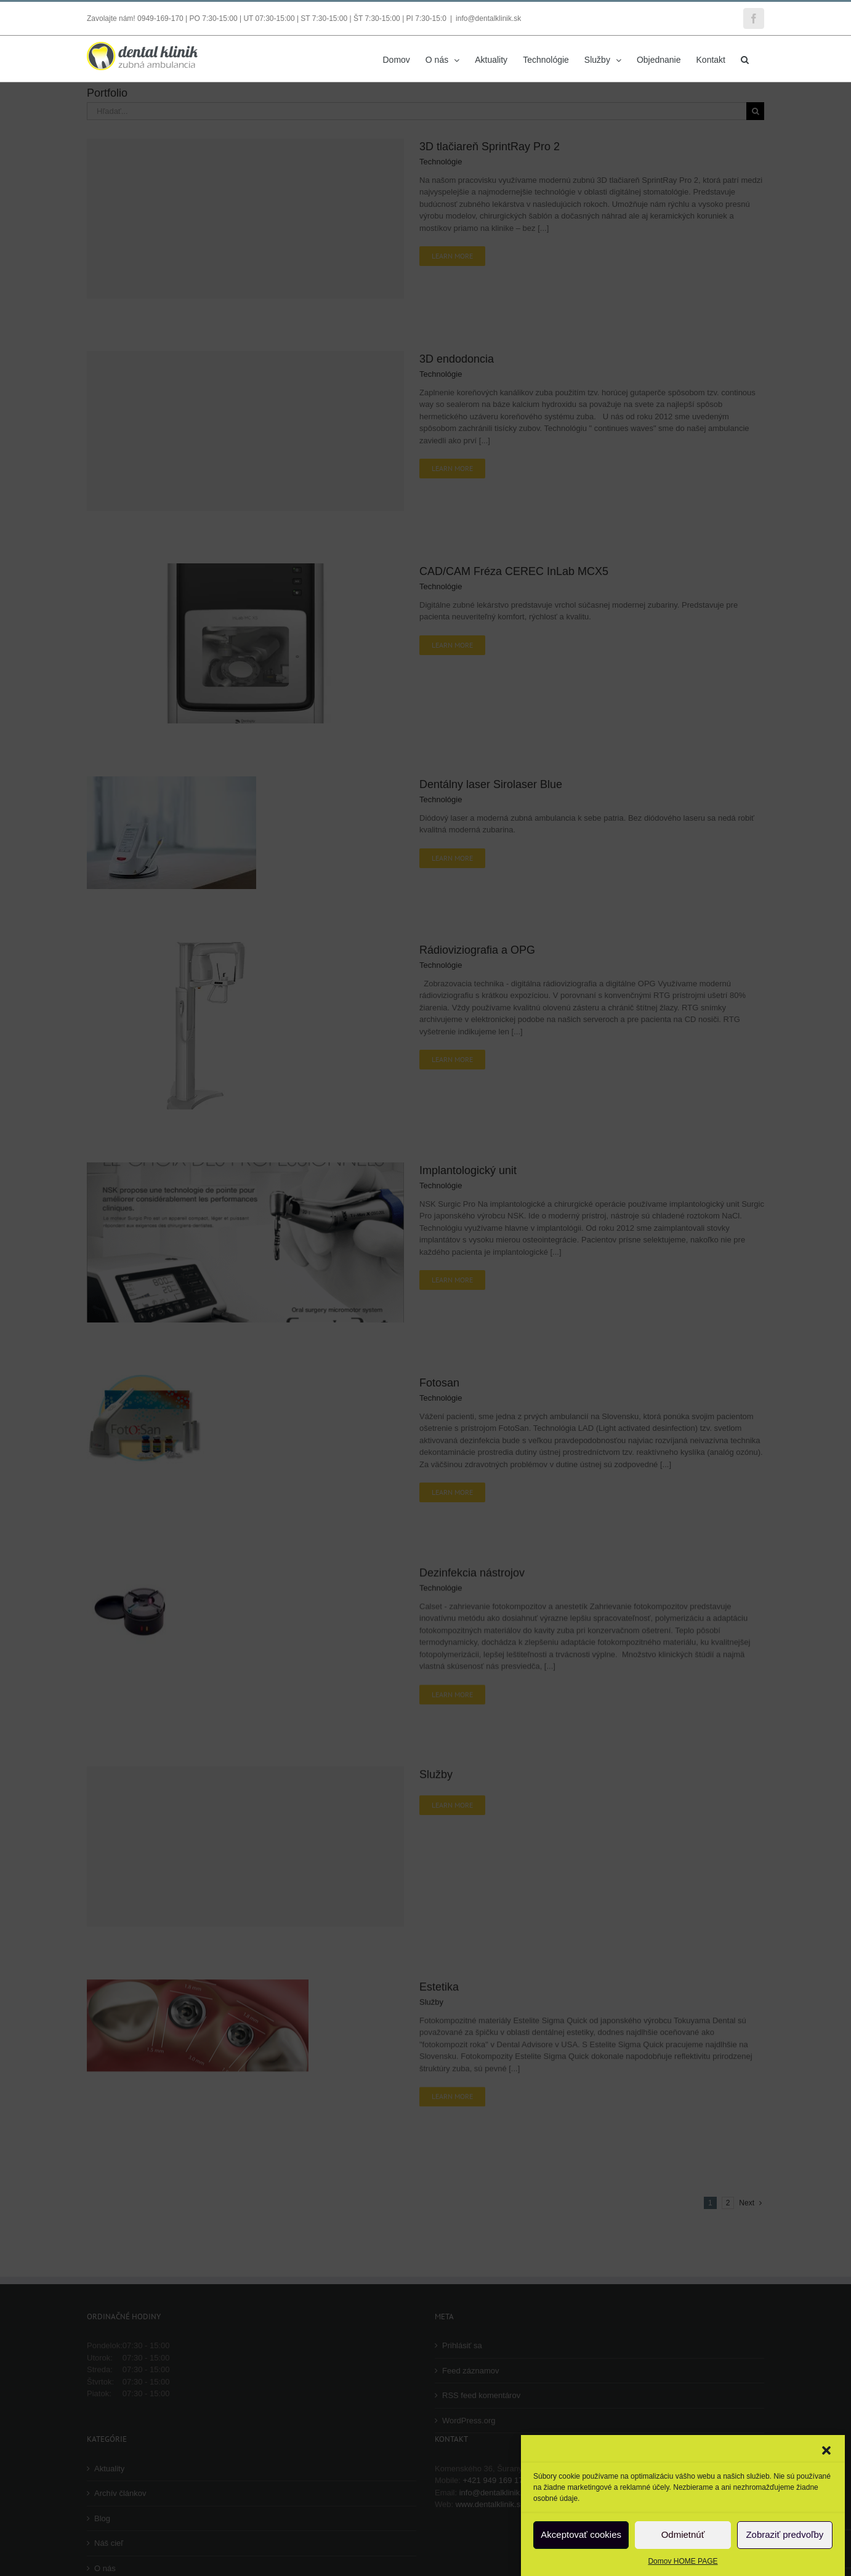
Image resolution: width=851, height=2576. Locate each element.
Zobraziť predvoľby (784, 2534)
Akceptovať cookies (581, 2534)
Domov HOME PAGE (682, 2561)
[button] (826, 2450)
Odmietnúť (683, 2534)
